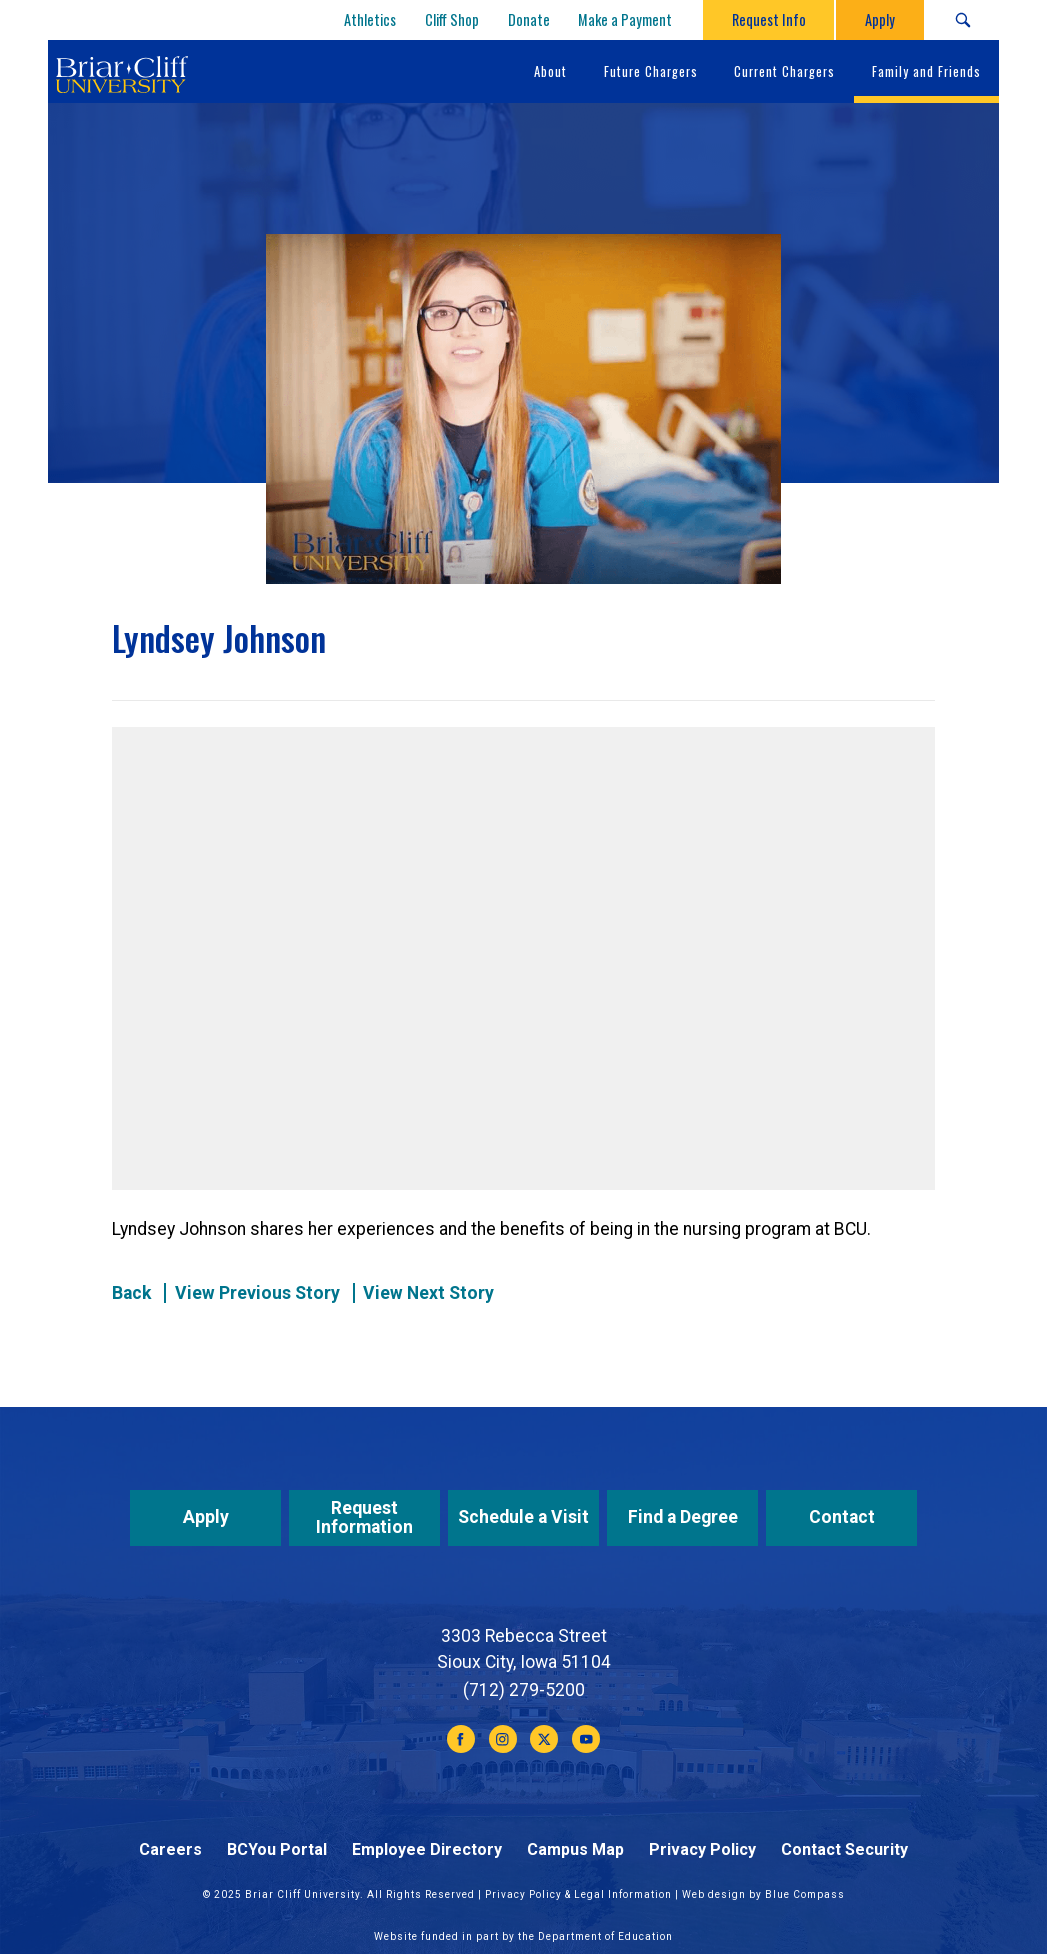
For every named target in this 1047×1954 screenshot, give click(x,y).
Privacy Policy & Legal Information (578, 1894)
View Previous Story (257, 1293)
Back (131, 1293)
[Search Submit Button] (962, 20)
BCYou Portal (277, 1849)
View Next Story (428, 1293)
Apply (206, 1517)
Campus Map (575, 1849)
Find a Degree (683, 1517)
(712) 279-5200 (524, 1690)
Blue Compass (805, 1894)
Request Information (364, 1517)
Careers (170, 1849)
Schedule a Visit (523, 1517)
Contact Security (844, 1849)
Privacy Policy (702, 1849)
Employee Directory (427, 1849)
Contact (842, 1517)
